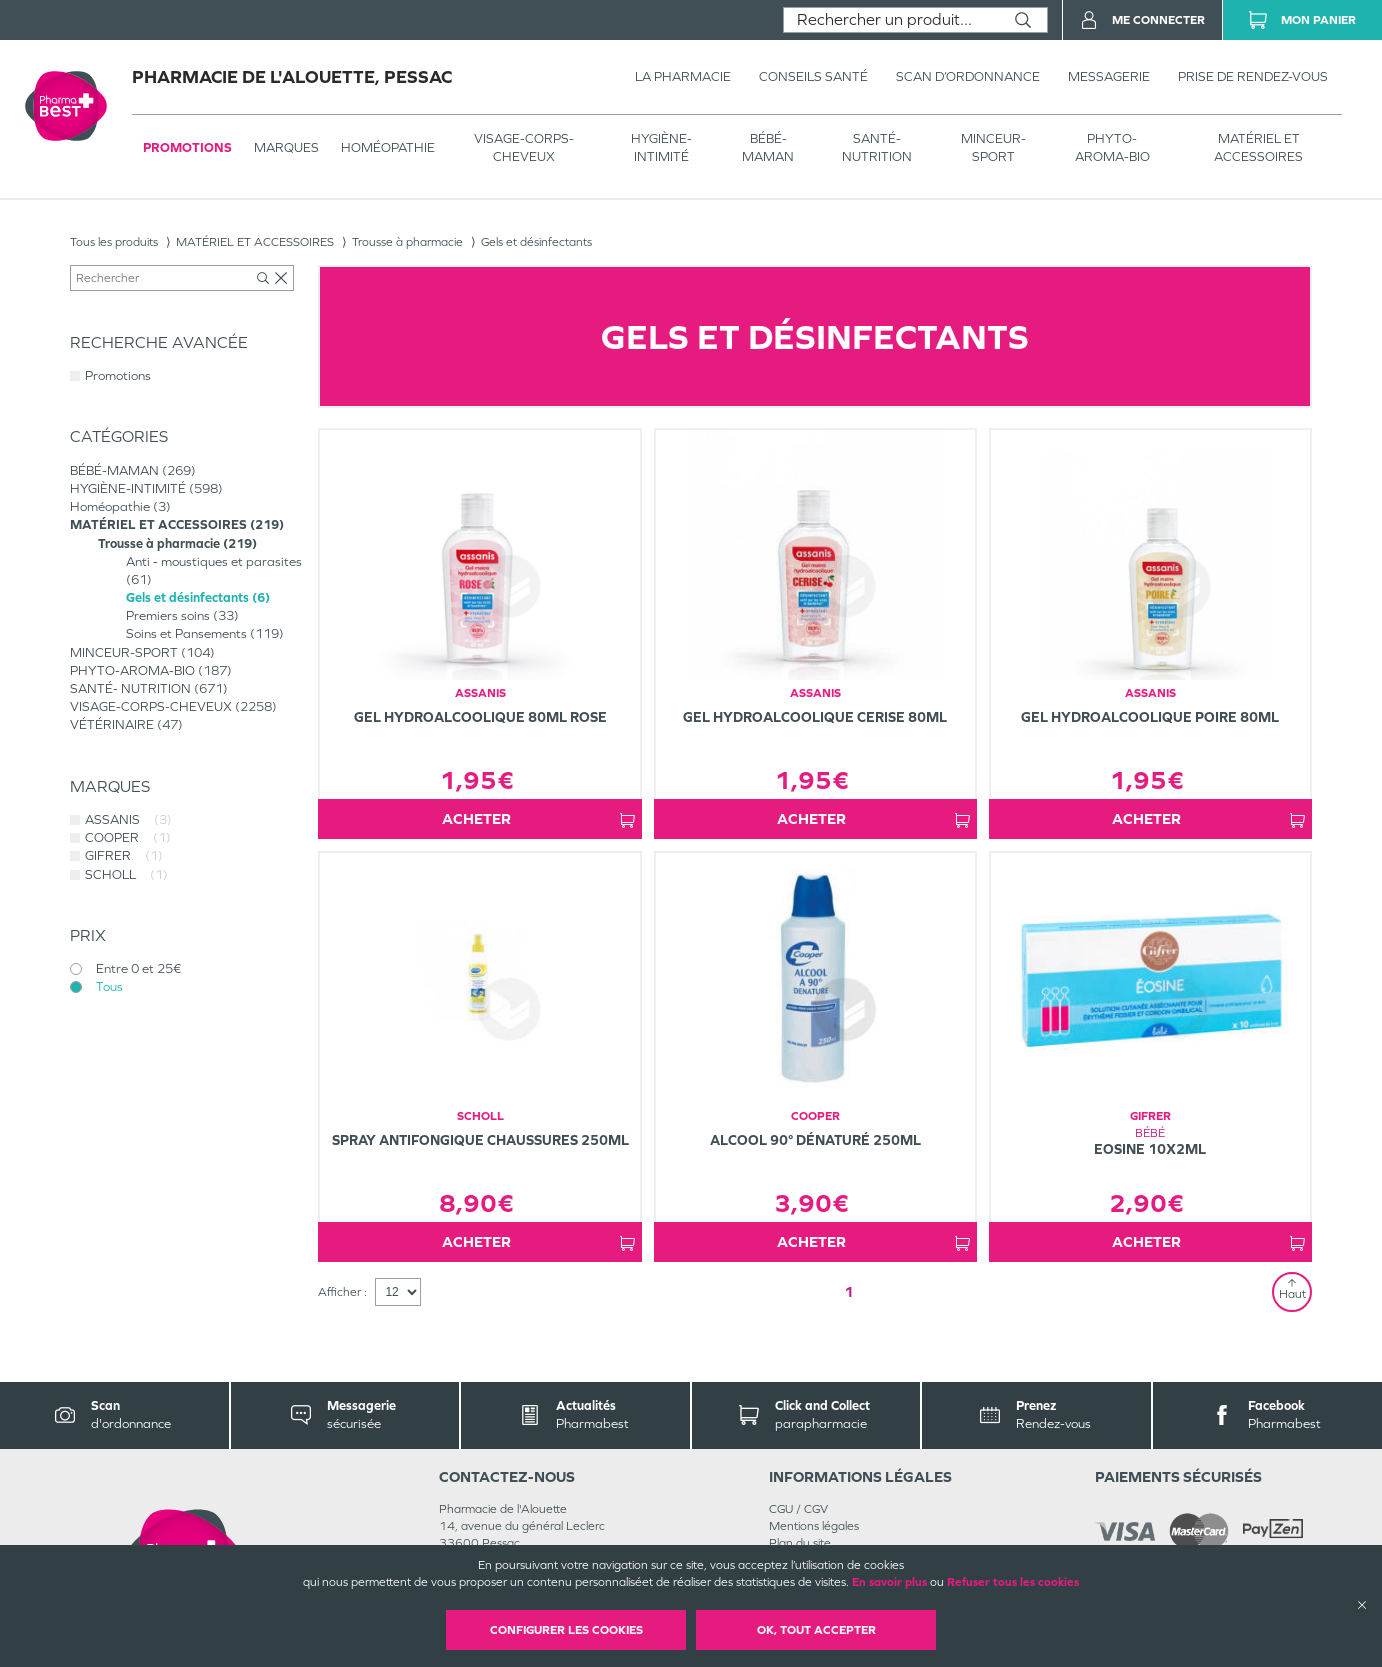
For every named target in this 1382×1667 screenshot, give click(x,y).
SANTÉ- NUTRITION (877, 147)
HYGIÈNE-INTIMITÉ (661, 147)
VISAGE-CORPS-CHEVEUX (524, 147)
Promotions (187, 147)
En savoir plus (889, 1582)
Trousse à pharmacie (407, 242)
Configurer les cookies (566, 1630)
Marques (286, 147)
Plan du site (800, 1543)
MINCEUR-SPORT (993, 147)
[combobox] (891, 20)
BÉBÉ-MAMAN (768, 147)
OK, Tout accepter (816, 1630)
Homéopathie (388, 147)
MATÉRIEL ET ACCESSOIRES (1258, 147)
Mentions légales (814, 1526)
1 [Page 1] (849, 1291)
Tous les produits (114, 242)
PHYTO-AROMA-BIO (1112, 147)
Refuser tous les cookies (1013, 1582)
